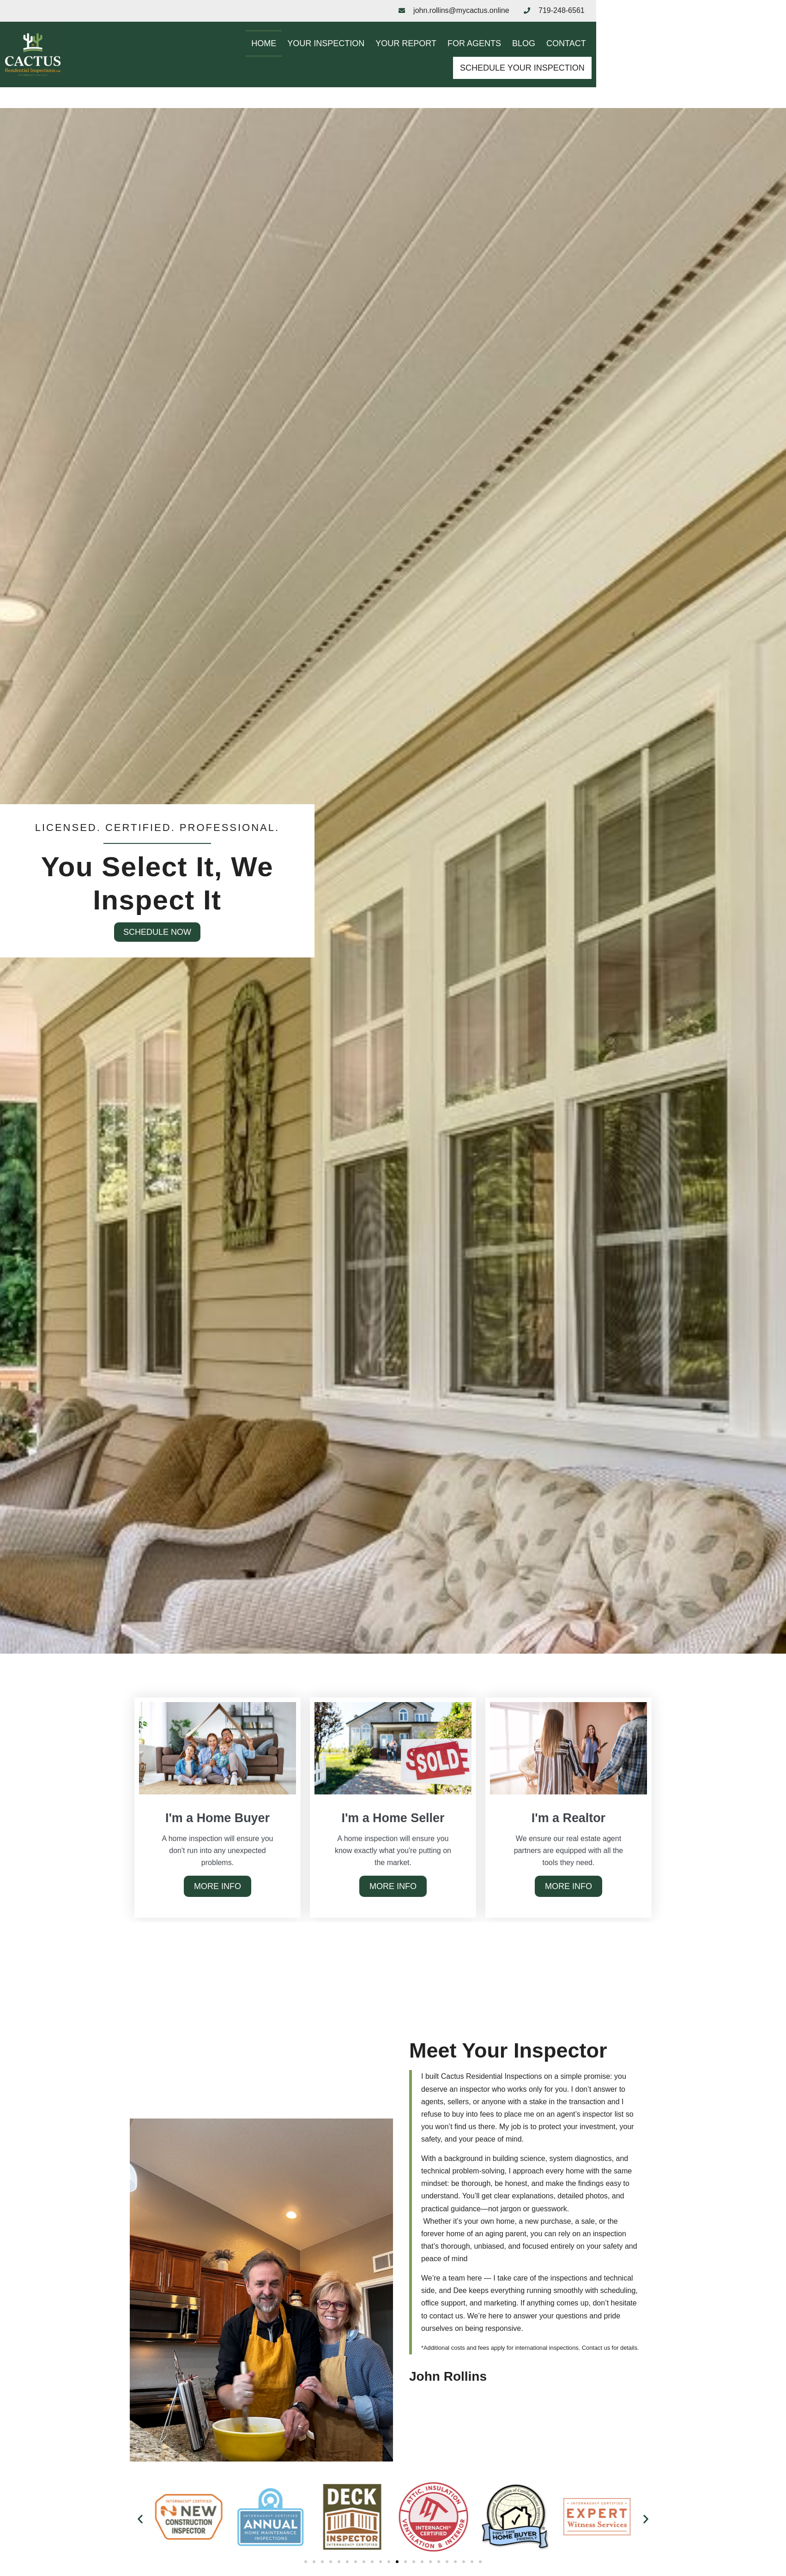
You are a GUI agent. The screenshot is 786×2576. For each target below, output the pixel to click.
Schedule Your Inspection (651, 61)
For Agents (466, 61)
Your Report (398, 61)
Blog (515, 61)
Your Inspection (318, 61)
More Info (217, 1888)
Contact (558, 61)
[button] (140, 2521)
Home (255, 61)
